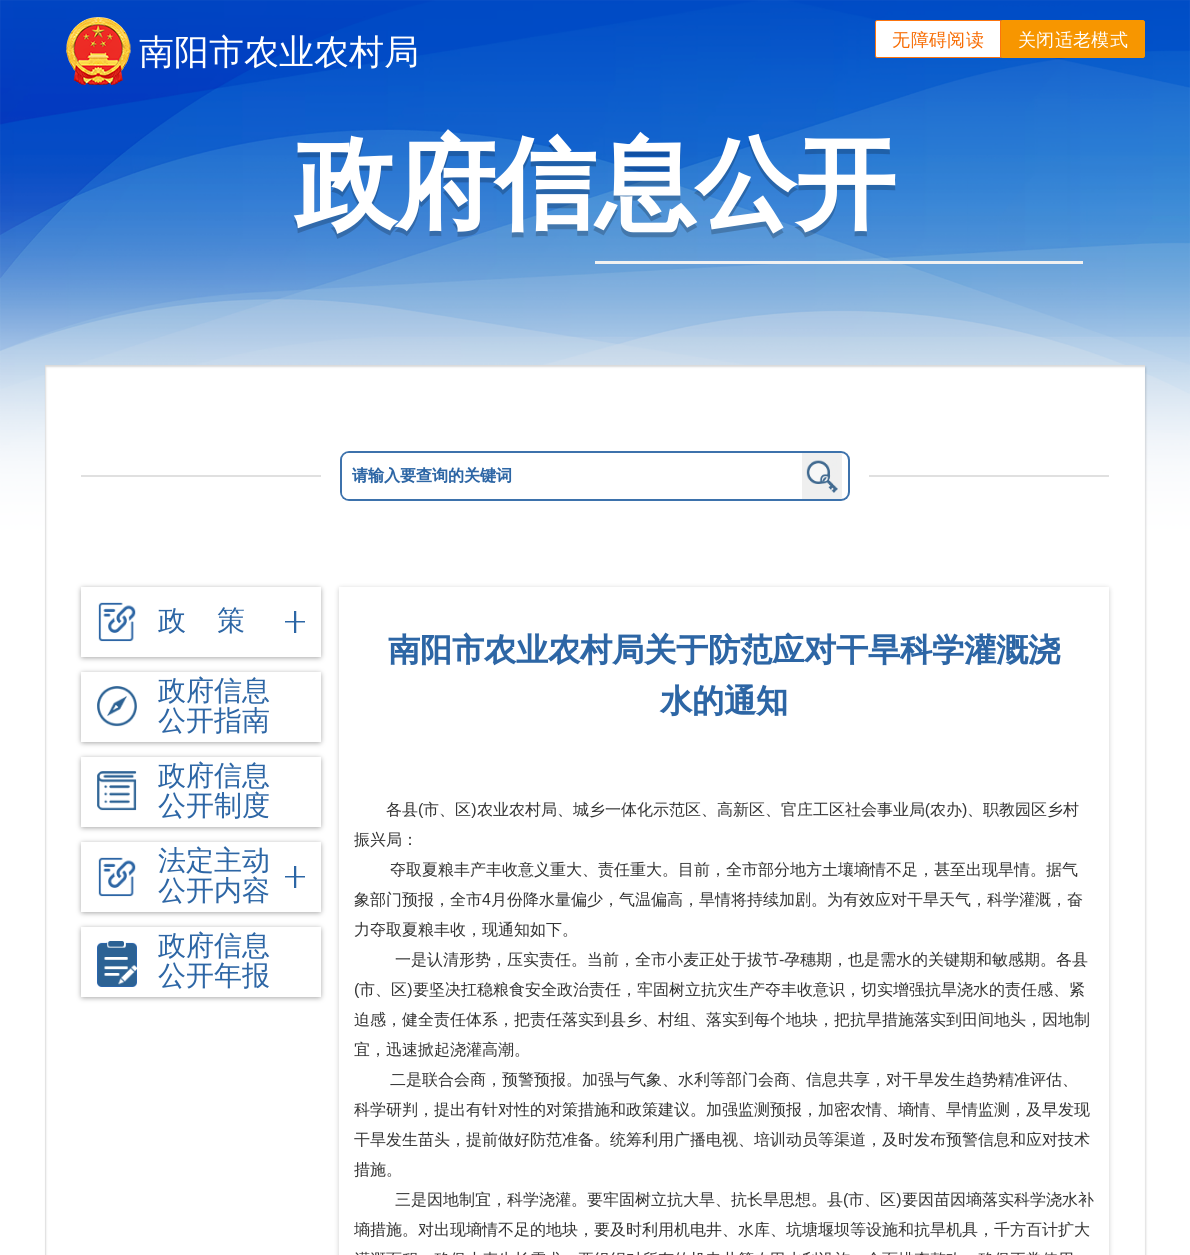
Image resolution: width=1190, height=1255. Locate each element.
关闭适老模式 (1073, 40)
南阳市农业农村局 (279, 51)
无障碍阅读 (938, 40)
